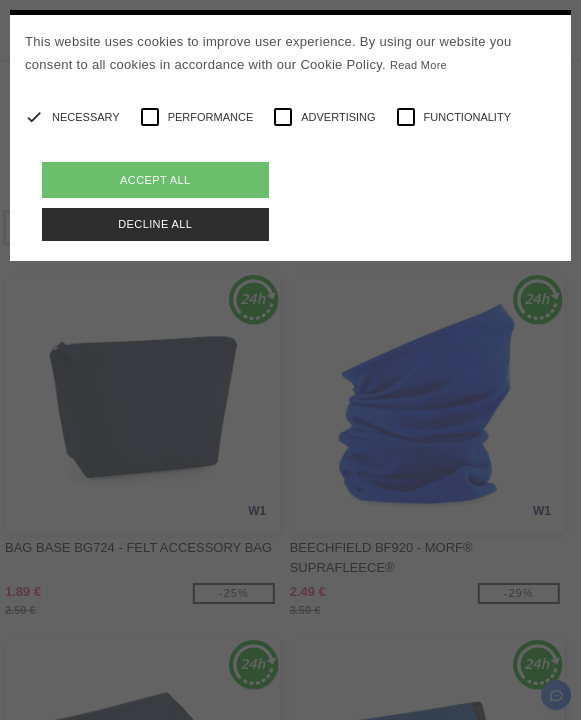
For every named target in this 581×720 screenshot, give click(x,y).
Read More (418, 65)
